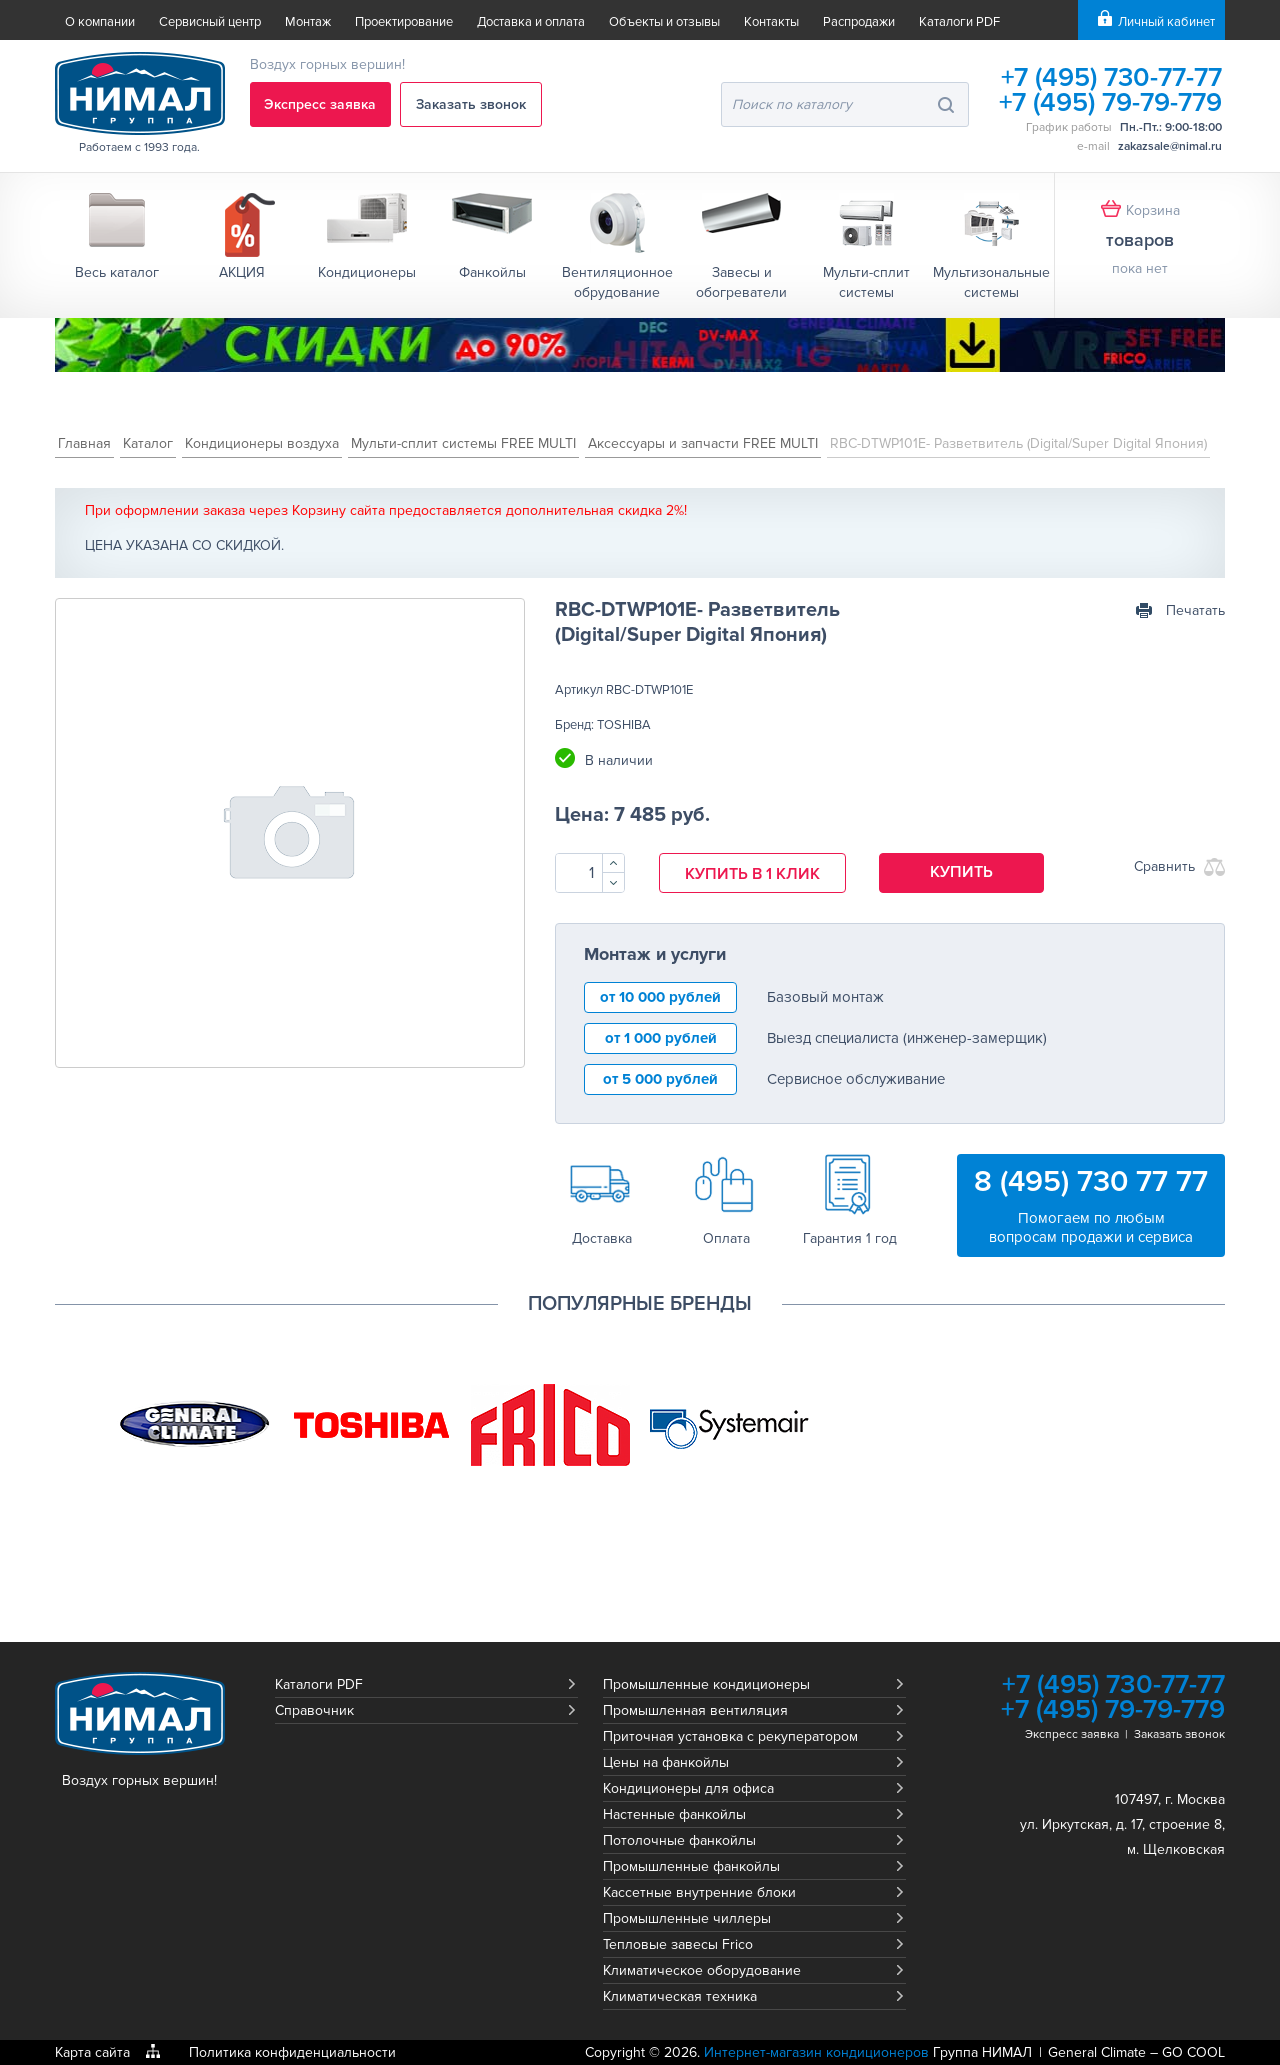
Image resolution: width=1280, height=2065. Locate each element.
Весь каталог (117, 272)
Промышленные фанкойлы (691, 1866)
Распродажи (859, 22)
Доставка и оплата (531, 22)
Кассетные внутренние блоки (699, 1892)
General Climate (1097, 2052)
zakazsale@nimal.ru (1170, 146)
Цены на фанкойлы (666, 1762)
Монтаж (308, 22)
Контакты (771, 22)
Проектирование (404, 22)
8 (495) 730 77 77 (1091, 1181)
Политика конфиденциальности (292, 2052)
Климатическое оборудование (702, 1970)
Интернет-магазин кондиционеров (816, 2052)
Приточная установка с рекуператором (730, 1736)
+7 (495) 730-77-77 (1110, 77)
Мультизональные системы (991, 282)
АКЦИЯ (242, 272)
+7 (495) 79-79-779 (1110, 102)
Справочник (314, 1710)
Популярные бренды (640, 1304)
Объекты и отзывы (664, 22)
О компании (100, 22)
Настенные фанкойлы (674, 1814)
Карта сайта (92, 2052)
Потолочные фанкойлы (679, 1840)
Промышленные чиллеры (687, 1918)
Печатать (1195, 610)
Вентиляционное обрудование (617, 282)
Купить (962, 872)
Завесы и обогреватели (741, 282)
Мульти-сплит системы (866, 282)
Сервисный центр (210, 22)
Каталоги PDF (959, 22)
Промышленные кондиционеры (706, 1684)
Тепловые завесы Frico (678, 1944)
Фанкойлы (492, 272)
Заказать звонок (472, 104)
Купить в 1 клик (752, 874)
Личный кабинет (1166, 22)
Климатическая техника (680, 1996)
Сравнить (1164, 866)
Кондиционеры (367, 272)
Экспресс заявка (321, 104)
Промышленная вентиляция (695, 1710)
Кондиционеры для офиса (688, 1788)
